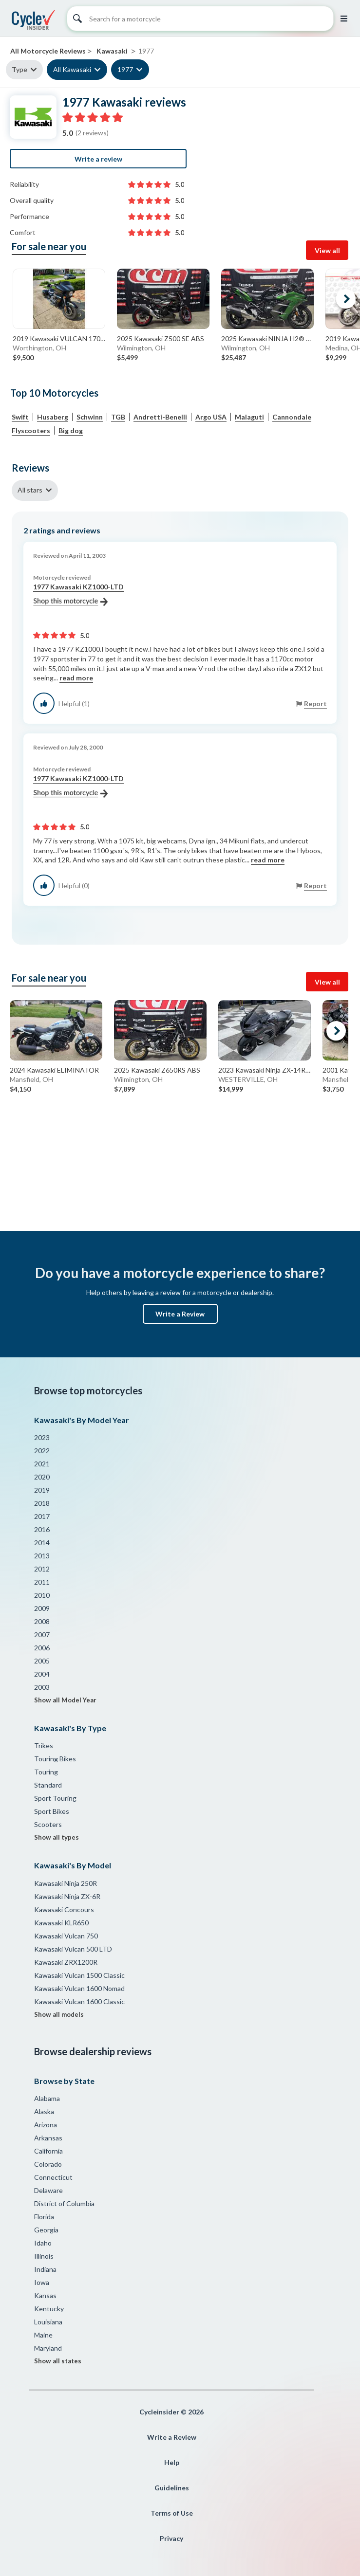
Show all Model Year (65, 1700)
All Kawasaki (72, 69)
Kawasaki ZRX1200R (65, 1962)
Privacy (171, 2538)
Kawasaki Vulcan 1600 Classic (79, 2001)
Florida (44, 2216)
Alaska (44, 2111)
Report (315, 703)
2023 (42, 1437)
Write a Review (180, 1314)
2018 (42, 1503)
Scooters (48, 1824)
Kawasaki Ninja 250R (65, 1883)
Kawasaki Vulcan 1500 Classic (79, 1975)
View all (327, 250)
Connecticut (53, 2177)
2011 (42, 1582)
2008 (42, 1621)
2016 (42, 1529)
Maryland (48, 2348)
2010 (42, 1595)
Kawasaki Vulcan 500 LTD (73, 1949)
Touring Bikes (55, 1758)
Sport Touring (55, 1798)
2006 (42, 1648)
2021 (42, 1464)
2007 (42, 1634)
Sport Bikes (51, 1811)
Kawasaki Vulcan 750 (66, 1936)
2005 (42, 1661)
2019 (42, 1490)
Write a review (98, 159)
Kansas (45, 2295)
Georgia (46, 2230)
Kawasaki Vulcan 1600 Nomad (79, 1988)
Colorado (48, 2164)
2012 (42, 1569)
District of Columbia (64, 2203)
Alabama (47, 2098)
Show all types (56, 1837)
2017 (42, 1516)
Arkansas (48, 2138)
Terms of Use (172, 2513)
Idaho (43, 2243)
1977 (125, 69)
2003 (42, 1687)
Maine (43, 2335)
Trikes (43, 1745)
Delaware (48, 2190)
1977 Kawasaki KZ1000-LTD (78, 594)
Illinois (44, 2256)
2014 (42, 1542)
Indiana (45, 2269)
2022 (42, 1450)
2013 (42, 1556)
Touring (46, 1772)
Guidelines (171, 2488)
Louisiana (48, 2322)
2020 (42, 1477)
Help (171, 2462)
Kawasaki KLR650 (61, 1922)
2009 (42, 1608)
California (48, 2151)
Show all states (57, 2361)
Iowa (41, 2282)
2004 (42, 1674)
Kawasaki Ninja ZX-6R (67, 1896)
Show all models (59, 2014)
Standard (48, 1785)
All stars (30, 490)
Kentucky (49, 2308)
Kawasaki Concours (64, 1909)
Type (19, 69)
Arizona (45, 2124)
